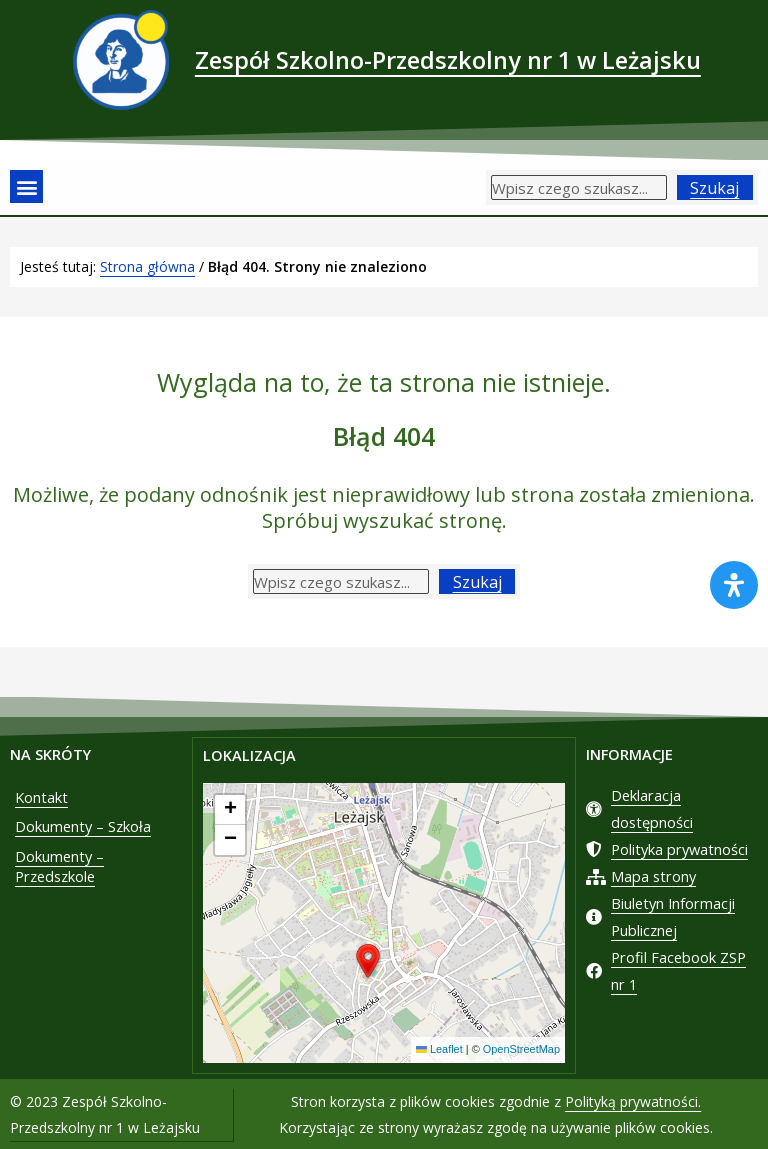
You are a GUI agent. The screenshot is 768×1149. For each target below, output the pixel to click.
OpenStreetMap (521, 1049)
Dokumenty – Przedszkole (59, 867)
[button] (26, 186)
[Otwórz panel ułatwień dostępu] (734, 585)
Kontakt (41, 797)
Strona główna (147, 266)
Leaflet (439, 1049)
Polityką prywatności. (633, 1099)
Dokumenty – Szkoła (83, 827)
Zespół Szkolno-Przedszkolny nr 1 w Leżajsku (448, 59)
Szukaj (714, 188)
